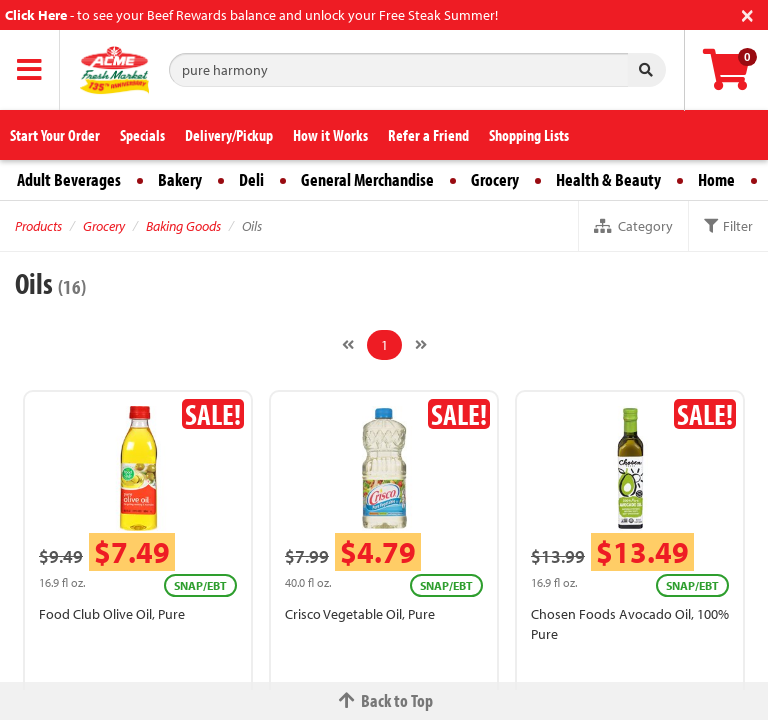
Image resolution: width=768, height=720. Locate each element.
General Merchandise (367, 179)
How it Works (330, 135)
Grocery (495, 179)
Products (38, 226)
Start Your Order (55, 135)
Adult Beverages (69, 179)
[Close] (747, 13)
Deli (251, 179)
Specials (142, 135)
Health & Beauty (608, 179)
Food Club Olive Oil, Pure (112, 614)
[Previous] (348, 345)
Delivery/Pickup (229, 135)
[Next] (421, 345)
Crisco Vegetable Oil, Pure (360, 614)
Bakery (180, 179)
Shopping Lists (529, 135)
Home (716, 179)
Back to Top (384, 700)
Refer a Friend (428, 135)
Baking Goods (183, 226)
